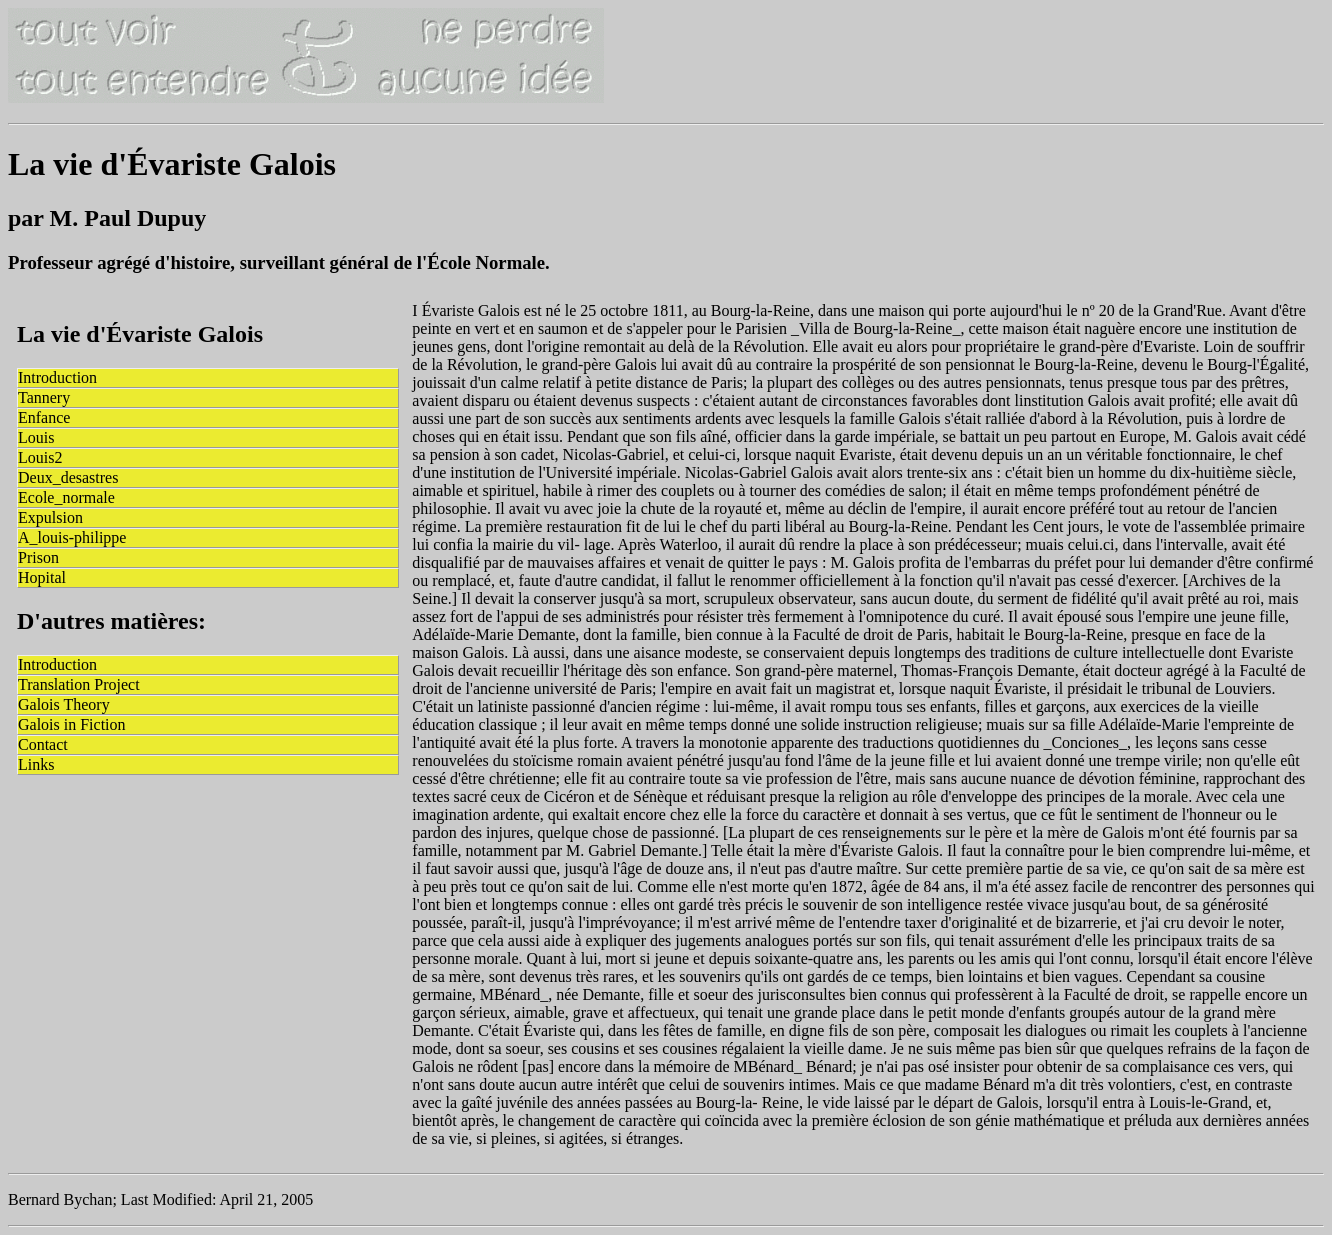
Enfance (44, 417)
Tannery (44, 397)
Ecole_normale (66, 497)
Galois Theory (64, 704)
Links (36, 764)
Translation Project (79, 684)
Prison (38, 557)
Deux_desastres (68, 477)
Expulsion (50, 517)
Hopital (42, 577)
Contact (43, 744)
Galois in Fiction (72, 724)
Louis (36, 437)
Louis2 (40, 457)
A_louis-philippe (72, 537)
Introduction (57, 377)
